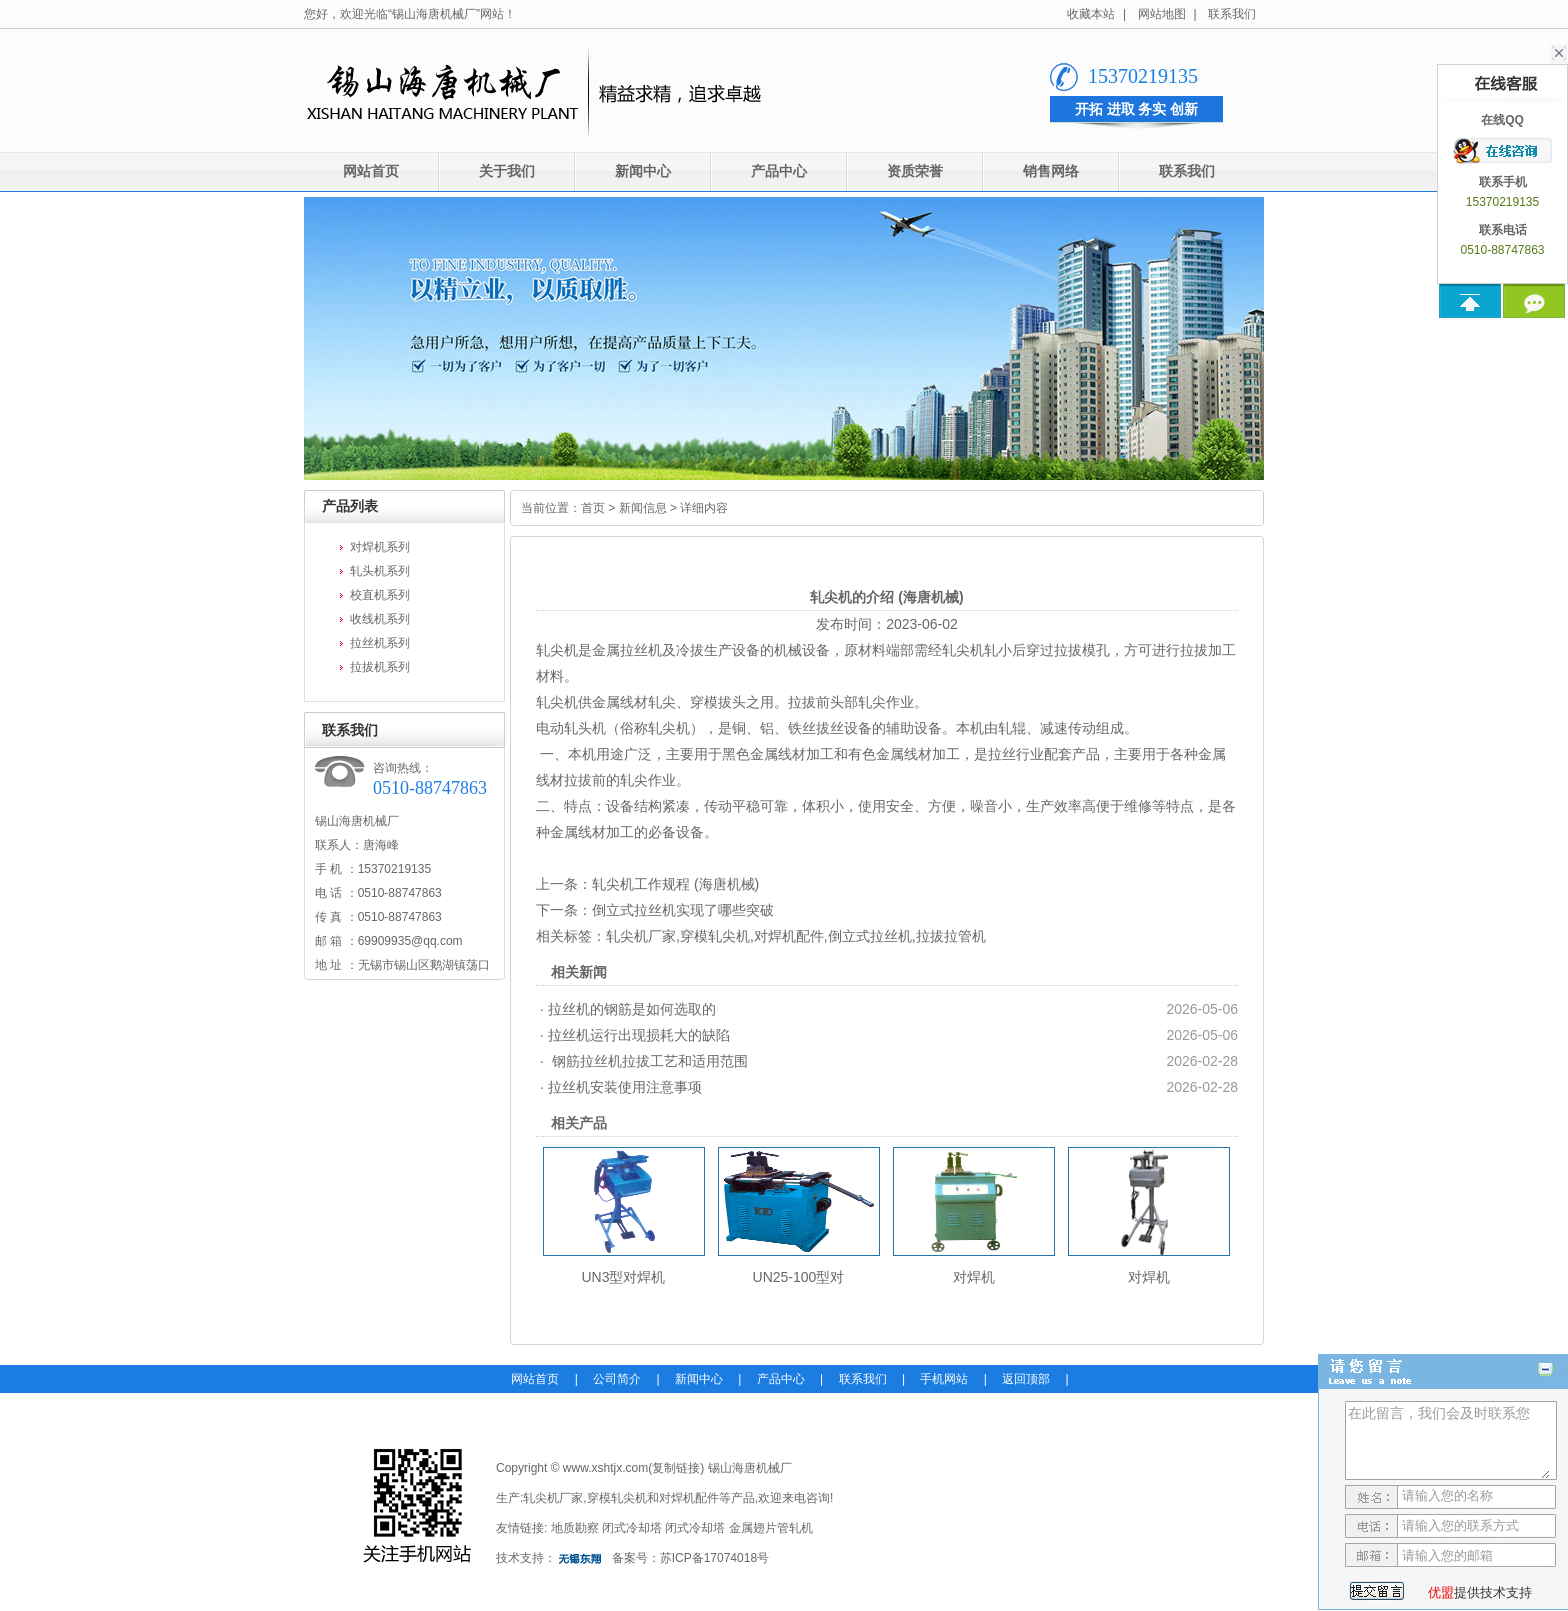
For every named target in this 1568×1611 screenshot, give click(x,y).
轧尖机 (557, 650)
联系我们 (1232, 14)
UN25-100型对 (799, 1277)
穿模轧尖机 (715, 936)
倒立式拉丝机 (870, 936)
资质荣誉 (915, 171)
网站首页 (371, 171)
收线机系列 (380, 619)
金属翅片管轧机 (771, 1528)
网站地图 (1162, 14)
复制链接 (676, 1468)
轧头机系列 (380, 571)
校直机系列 (380, 595)
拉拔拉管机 (951, 936)
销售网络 (1051, 171)
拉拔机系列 (380, 667)
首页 (593, 508)
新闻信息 (643, 508)
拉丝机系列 (380, 643)
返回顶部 (1026, 1379)
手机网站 (944, 1379)
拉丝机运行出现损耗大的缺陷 (639, 1035)
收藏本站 (1091, 14)
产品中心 (779, 171)
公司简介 (617, 1379)
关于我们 (507, 171)
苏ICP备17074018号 (714, 1558)
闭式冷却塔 (632, 1528)
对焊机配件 (789, 936)
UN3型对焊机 (623, 1277)
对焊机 (974, 1277)
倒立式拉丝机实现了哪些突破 (683, 910)
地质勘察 (575, 1528)
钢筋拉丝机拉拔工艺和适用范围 (648, 1061)
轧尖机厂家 (641, 936)
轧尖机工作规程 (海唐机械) (675, 884)
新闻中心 (643, 171)
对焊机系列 (380, 547)
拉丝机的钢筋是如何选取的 (632, 1009)
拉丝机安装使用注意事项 (625, 1087)
